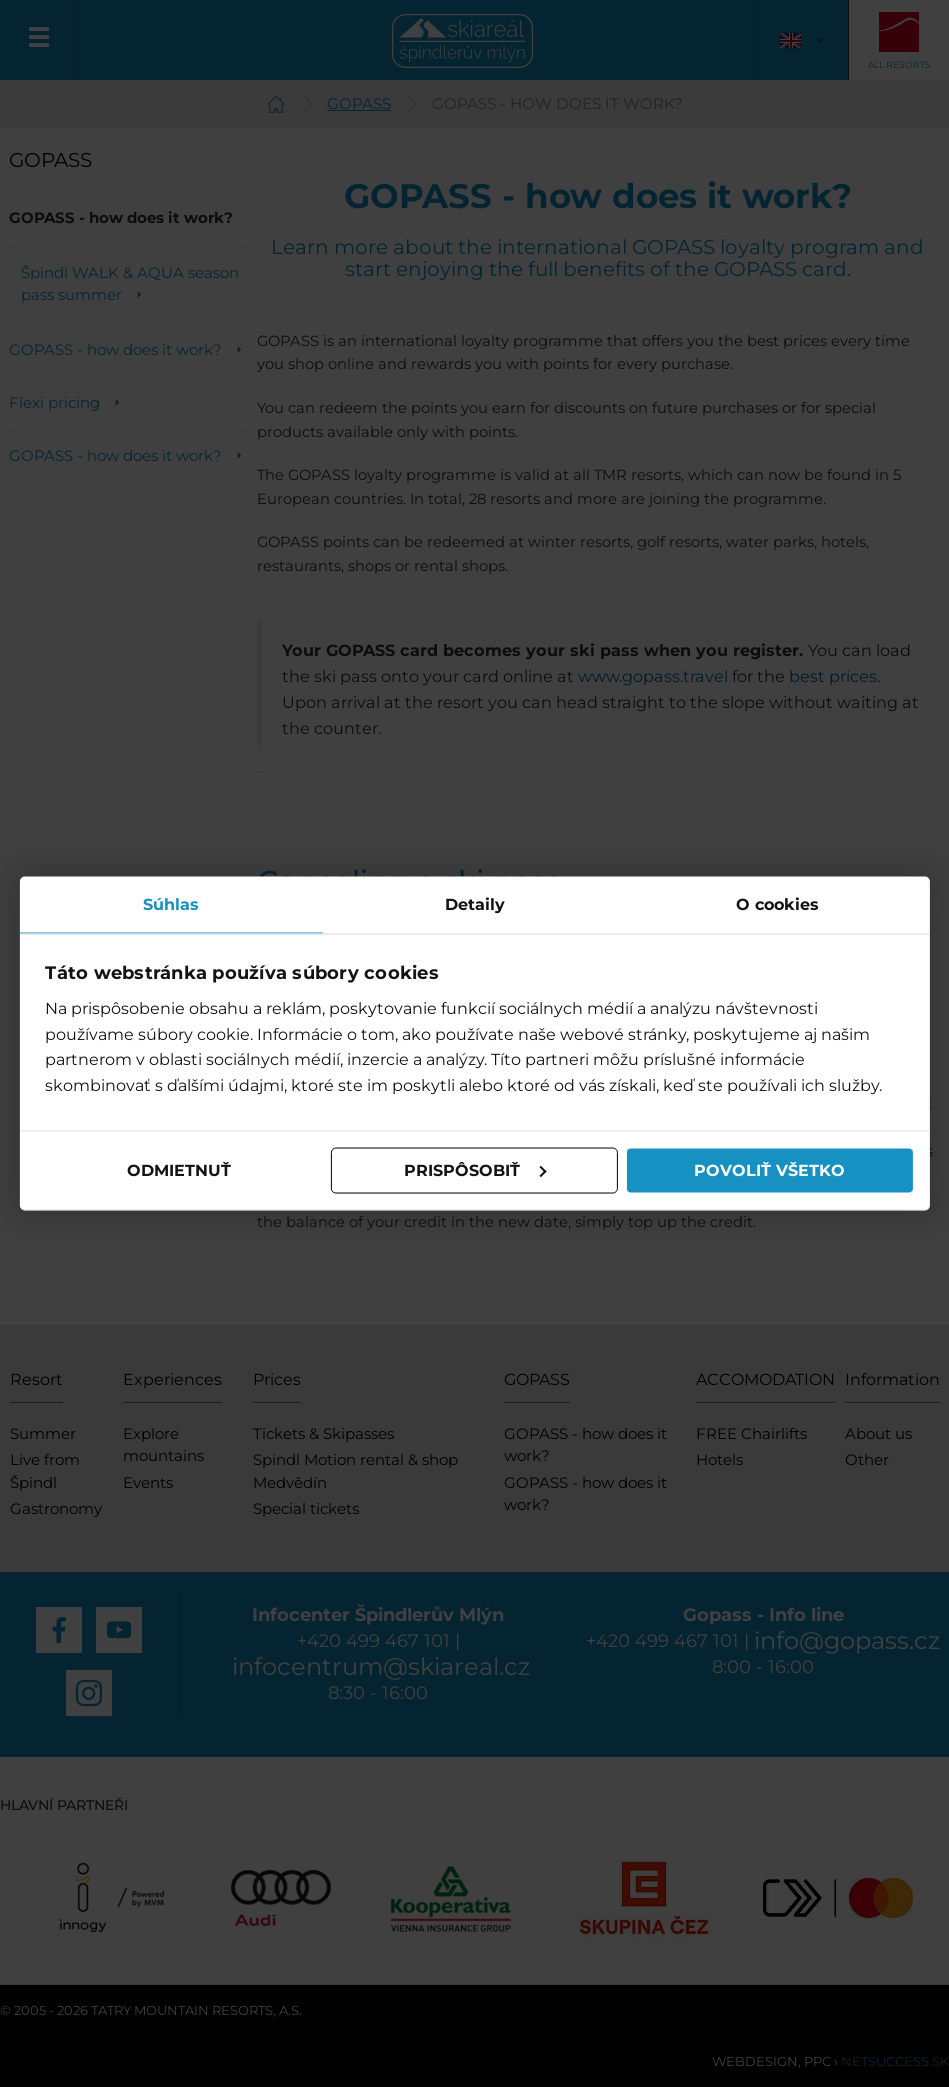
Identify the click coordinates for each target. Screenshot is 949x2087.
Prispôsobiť (475, 1170)
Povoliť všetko (769, 1170)
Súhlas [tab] (172, 903)
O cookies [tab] (777, 903)
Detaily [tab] (475, 903)
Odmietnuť (179, 1170)
